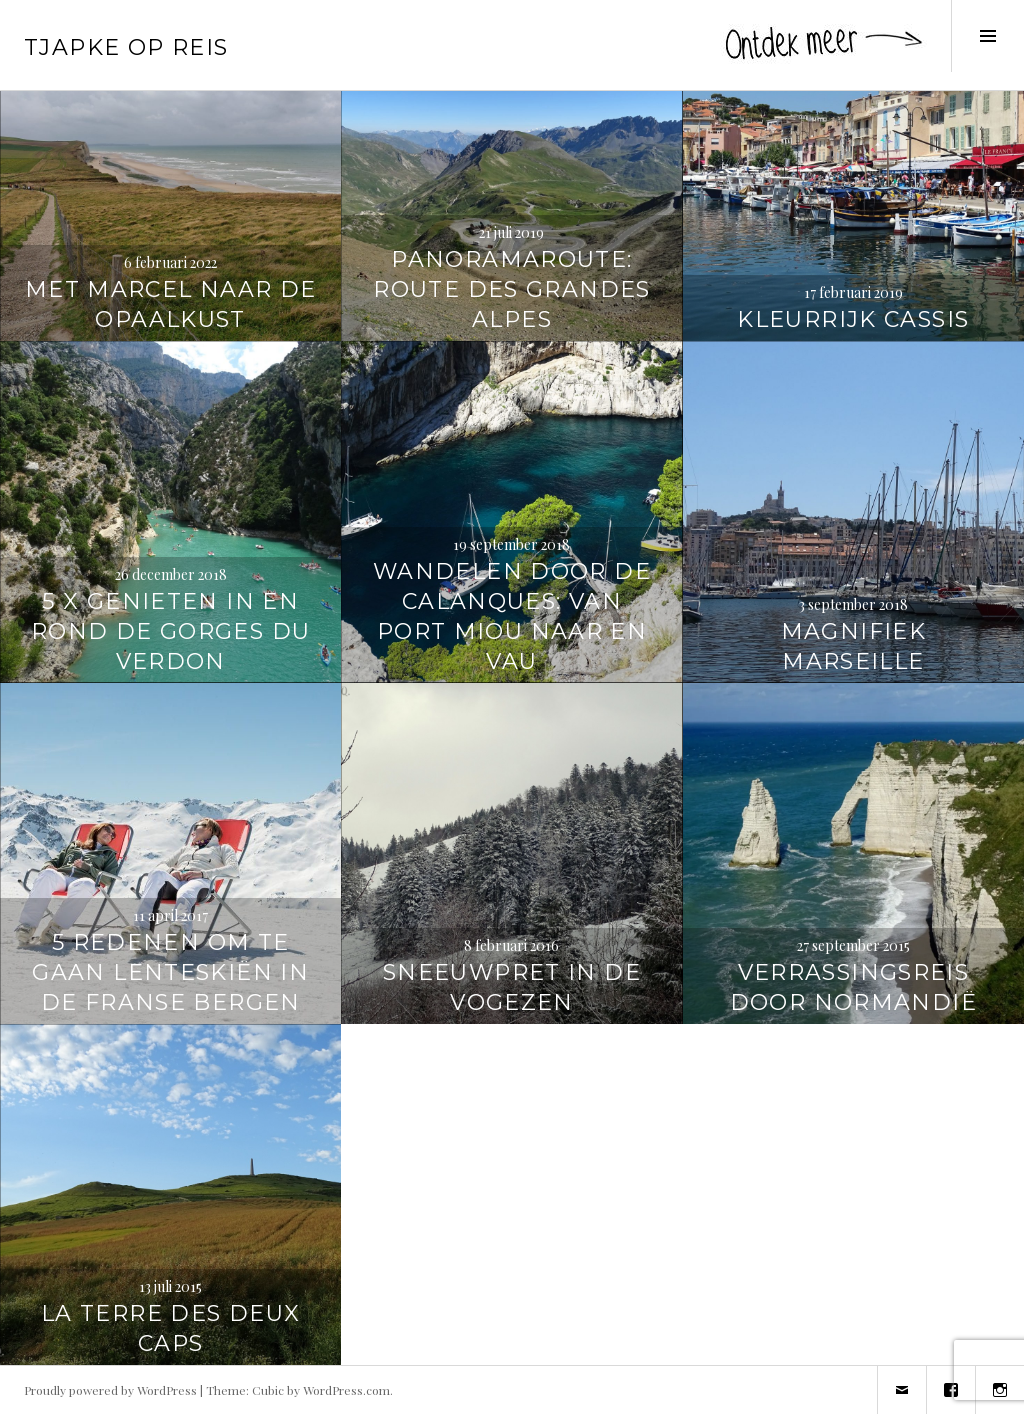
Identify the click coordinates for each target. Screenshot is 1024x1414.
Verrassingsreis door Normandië (853, 987)
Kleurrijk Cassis (853, 319)
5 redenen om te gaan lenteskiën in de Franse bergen (170, 972)
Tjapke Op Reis (126, 47)
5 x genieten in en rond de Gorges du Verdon (170, 631)
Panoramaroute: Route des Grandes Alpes (511, 289)
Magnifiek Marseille (853, 646)
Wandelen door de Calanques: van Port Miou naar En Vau (512, 616)
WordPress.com (346, 1390)
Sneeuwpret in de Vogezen (512, 987)
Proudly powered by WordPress (110, 1390)
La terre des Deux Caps (170, 1328)
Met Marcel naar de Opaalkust (171, 304)
